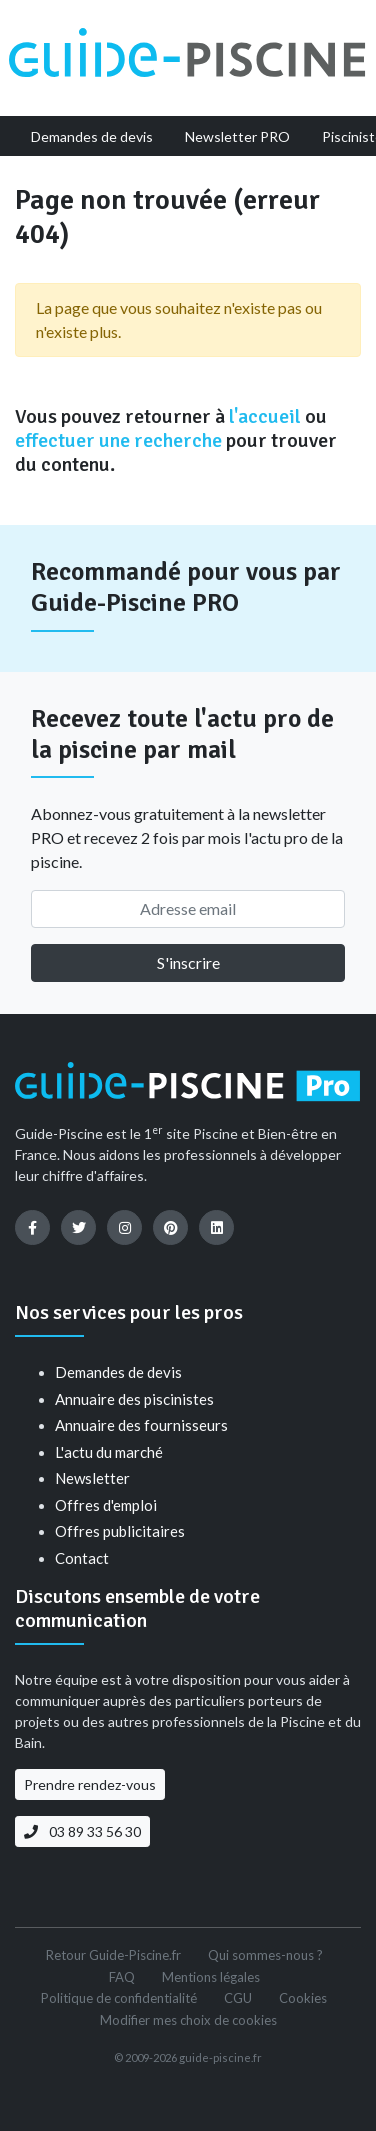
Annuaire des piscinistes (134, 1399)
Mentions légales (211, 1977)
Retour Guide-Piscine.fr (113, 1955)
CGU (238, 1998)
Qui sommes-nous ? (265, 1955)
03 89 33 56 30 (82, 1831)
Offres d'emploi (106, 1505)
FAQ (122, 1977)
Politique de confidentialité (119, 1998)
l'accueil (265, 416)
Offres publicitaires (120, 1531)
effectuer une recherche (118, 440)
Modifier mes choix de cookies (188, 2020)
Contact (82, 1558)
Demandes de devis (118, 1372)
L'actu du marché (109, 1452)
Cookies (303, 1998)
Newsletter (92, 1478)
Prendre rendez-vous (90, 1784)
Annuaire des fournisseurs (141, 1425)
